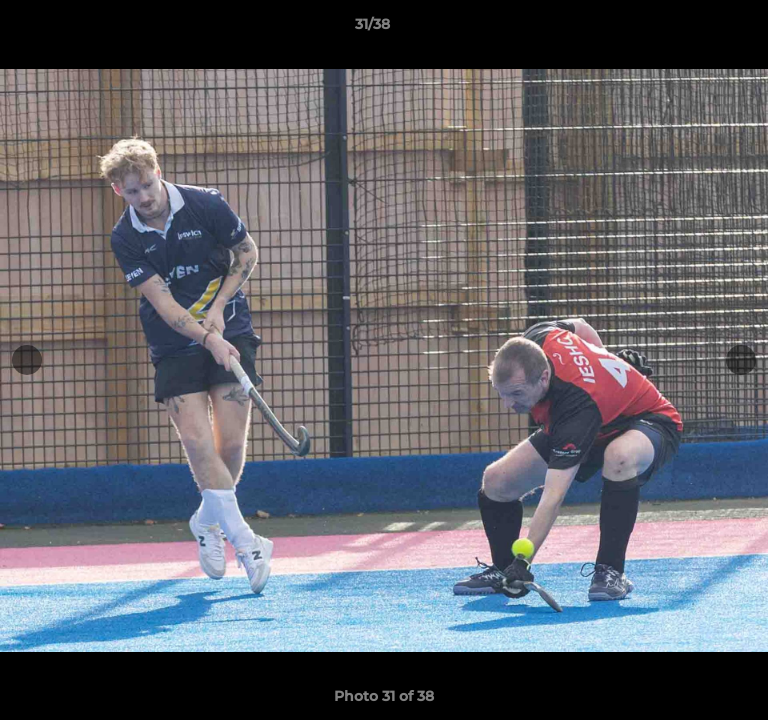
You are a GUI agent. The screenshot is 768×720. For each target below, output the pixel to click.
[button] (696, 29)
